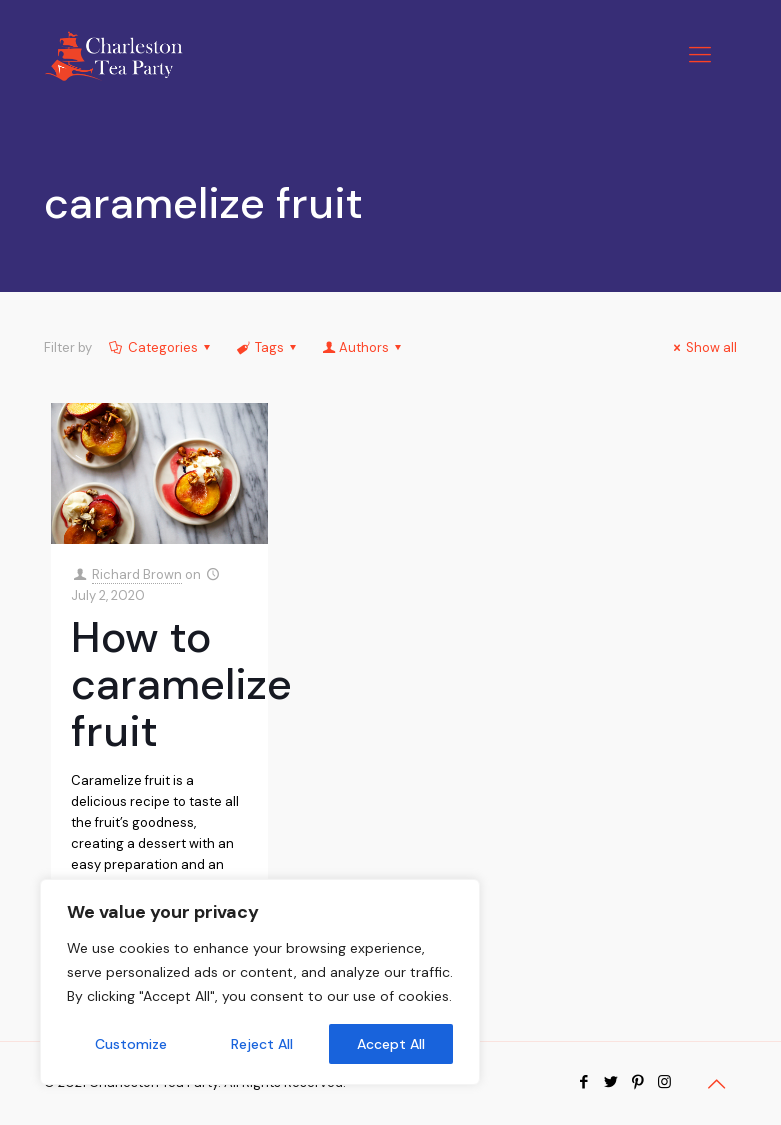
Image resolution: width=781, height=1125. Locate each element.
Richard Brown (137, 574)
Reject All (262, 1044)
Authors (363, 347)
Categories (161, 347)
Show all (702, 347)
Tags (268, 347)
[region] (260, 982)
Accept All (391, 1044)
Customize (131, 1044)
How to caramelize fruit (181, 684)
